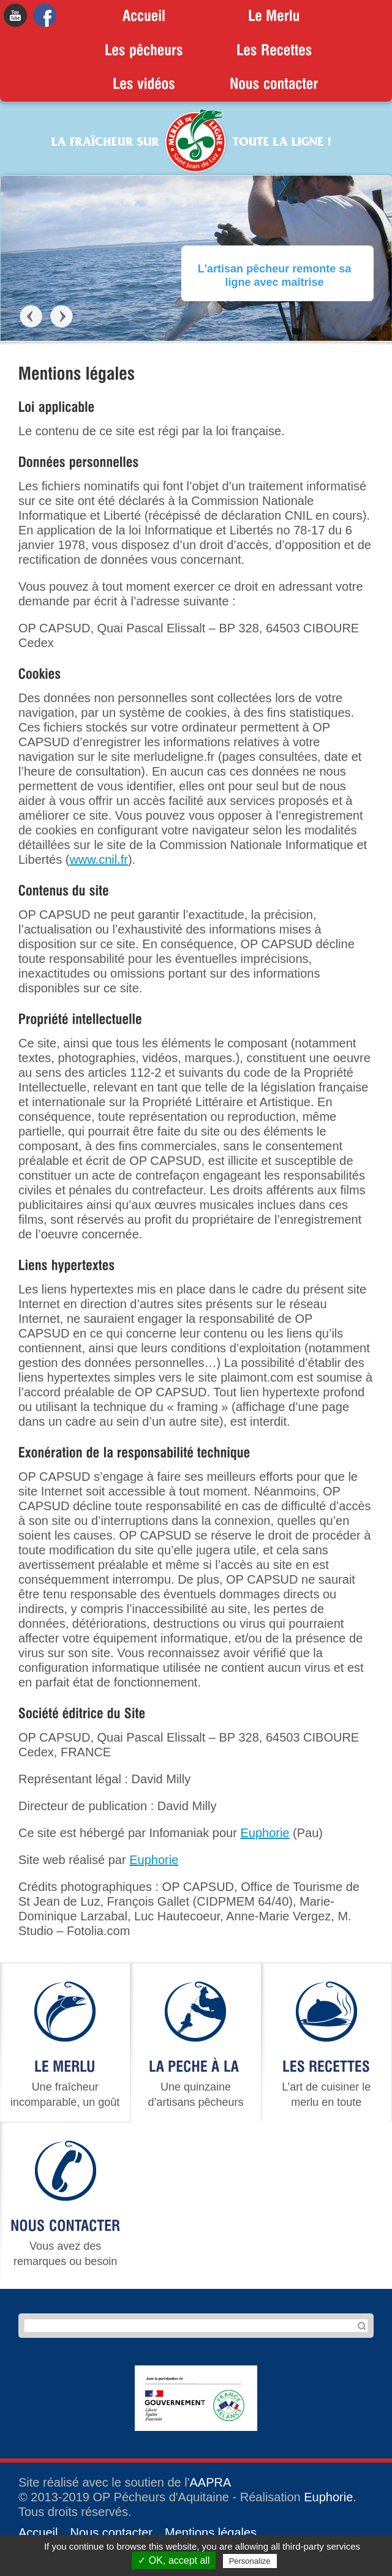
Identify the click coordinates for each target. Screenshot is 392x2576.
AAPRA (211, 2482)
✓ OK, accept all (173, 2560)
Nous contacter (111, 2532)
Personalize (250, 2561)
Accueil (38, 2532)
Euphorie (264, 1833)
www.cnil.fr (98, 859)
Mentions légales (211, 2532)
